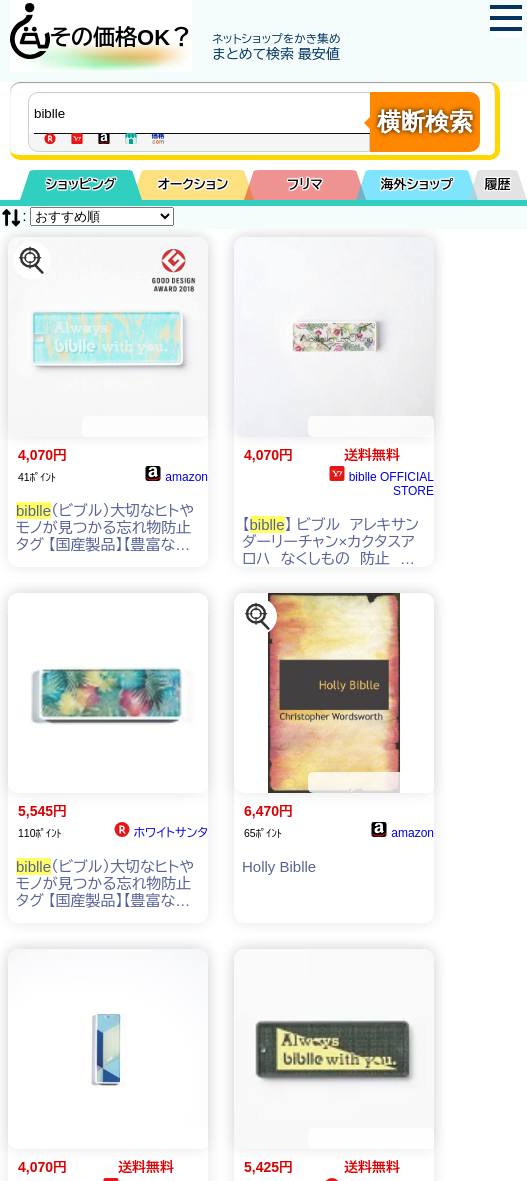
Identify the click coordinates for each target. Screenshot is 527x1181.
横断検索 (425, 121)
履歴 (498, 184)
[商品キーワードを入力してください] (204, 113)
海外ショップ (417, 184)
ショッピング (81, 184)
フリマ (304, 184)
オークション (193, 184)
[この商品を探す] (32, 261)
